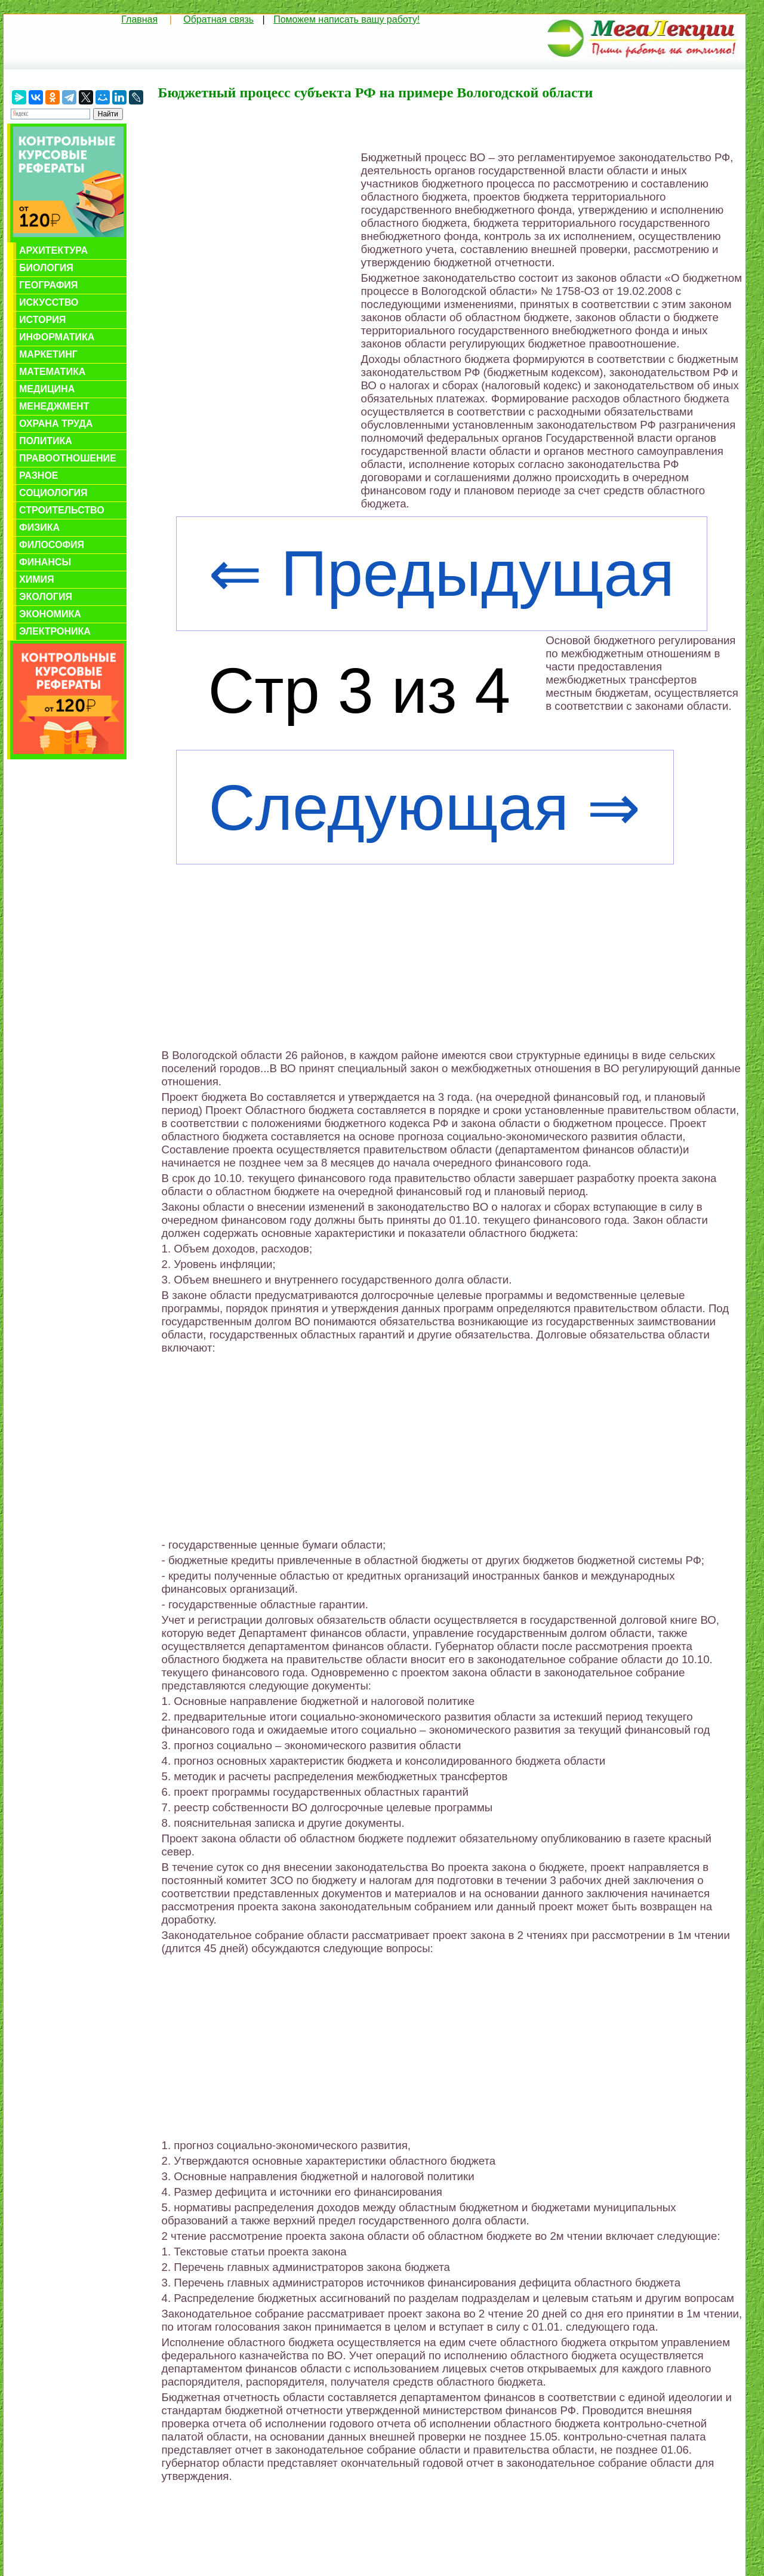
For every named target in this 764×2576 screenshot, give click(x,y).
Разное (38, 475)
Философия (51, 545)
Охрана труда (56, 423)
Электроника (55, 631)
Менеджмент (54, 406)
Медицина (47, 389)
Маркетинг (48, 354)
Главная (139, 19)
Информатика (56, 337)
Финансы (45, 562)
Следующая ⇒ (424, 807)
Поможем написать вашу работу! (346, 19)
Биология (46, 268)
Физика (39, 527)
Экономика (50, 614)
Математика (52, 372)
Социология (53, 493)
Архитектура (53, 250)
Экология (45, 597)
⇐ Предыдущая (441, 573)
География (48, 285)
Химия (36, 579)
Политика (45, 441)
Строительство (61, 510)
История (42, 320)
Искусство (48, 302)
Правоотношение (67, 458)
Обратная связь (218, 19)
